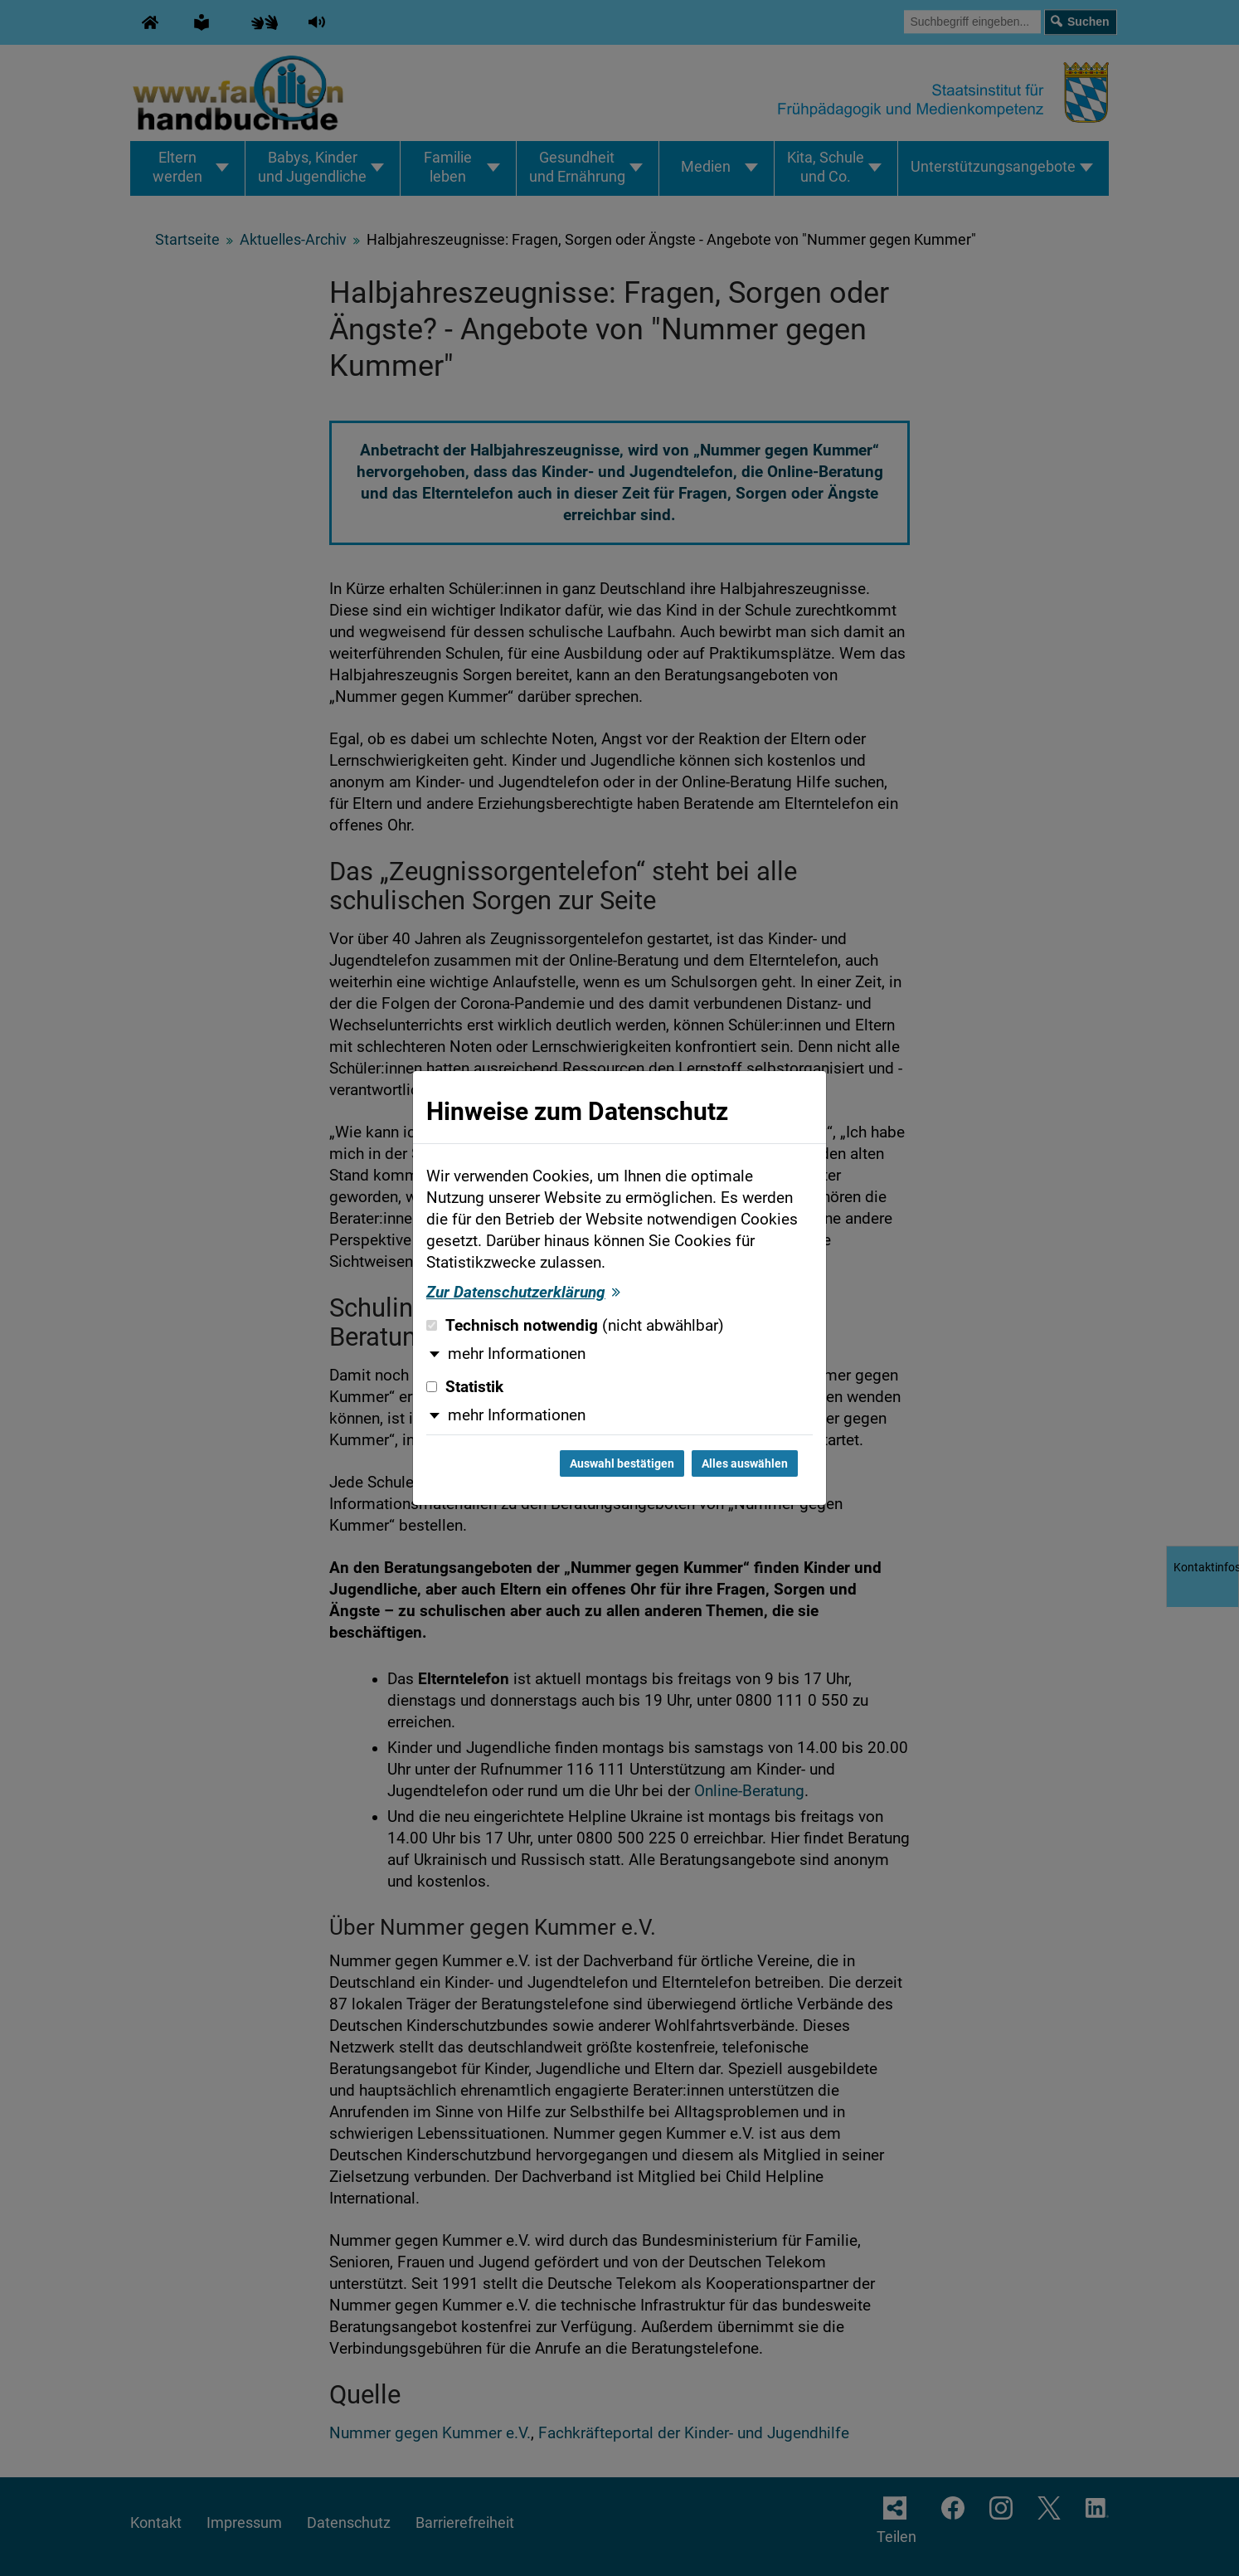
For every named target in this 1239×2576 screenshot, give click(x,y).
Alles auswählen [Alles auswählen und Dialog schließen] (745, 1463)
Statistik (464, 1387)
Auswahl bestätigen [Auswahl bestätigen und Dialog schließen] (622, 1463)
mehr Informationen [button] (516, 1354)
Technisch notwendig (575, 1326)
